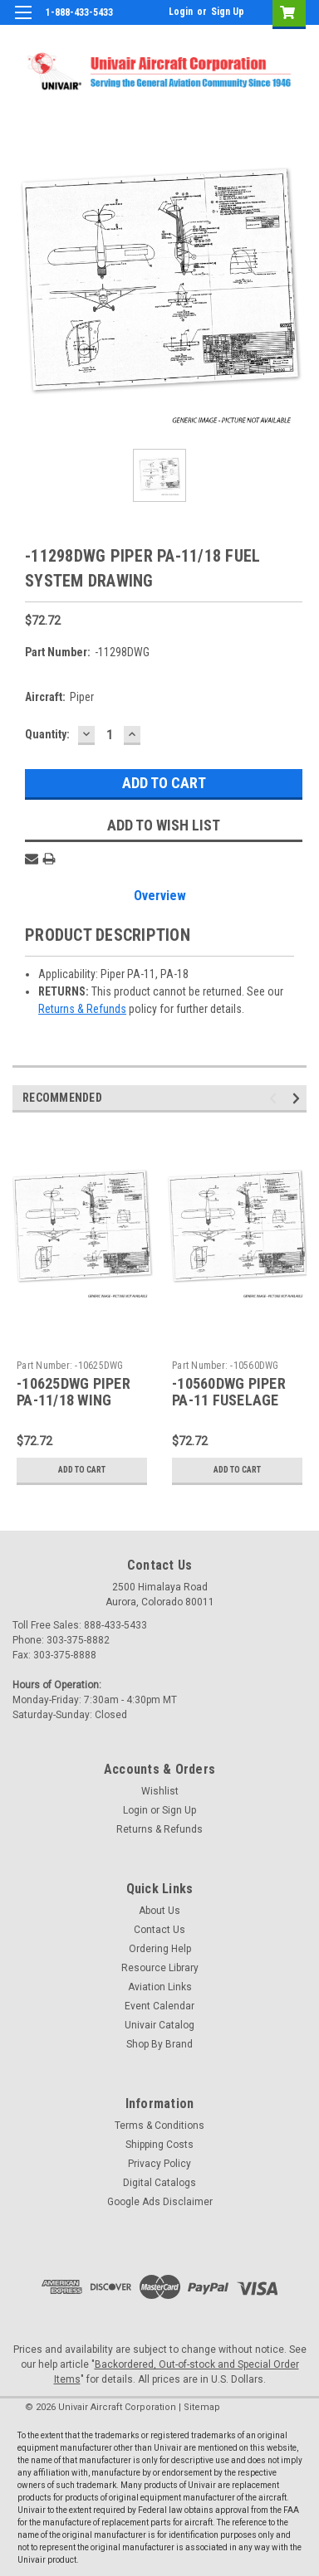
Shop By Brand (159, 2044)
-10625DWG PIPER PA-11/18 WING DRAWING (73, 1401)
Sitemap (202, 2407)
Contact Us (159, 1930)
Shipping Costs (159, 2144)
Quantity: (47, 734)
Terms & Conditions (159, 2125)
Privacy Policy (159, 2163)
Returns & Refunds (82, 1008)
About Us (159, 1910)
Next (298, 1098)
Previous (275, 1098)
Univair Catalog (159, 2025)
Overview (160, 895)
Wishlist (160, 1791)
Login (181, 11)
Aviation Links (160, 1987)
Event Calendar (159, 2006)
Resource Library (160, 1968)
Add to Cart (82, 1469)
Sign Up (227, 11)
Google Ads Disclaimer (160, 2202)
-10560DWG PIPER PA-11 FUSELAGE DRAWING (229, 1401)
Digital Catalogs (159, 2183)
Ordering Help (160, 1949)
